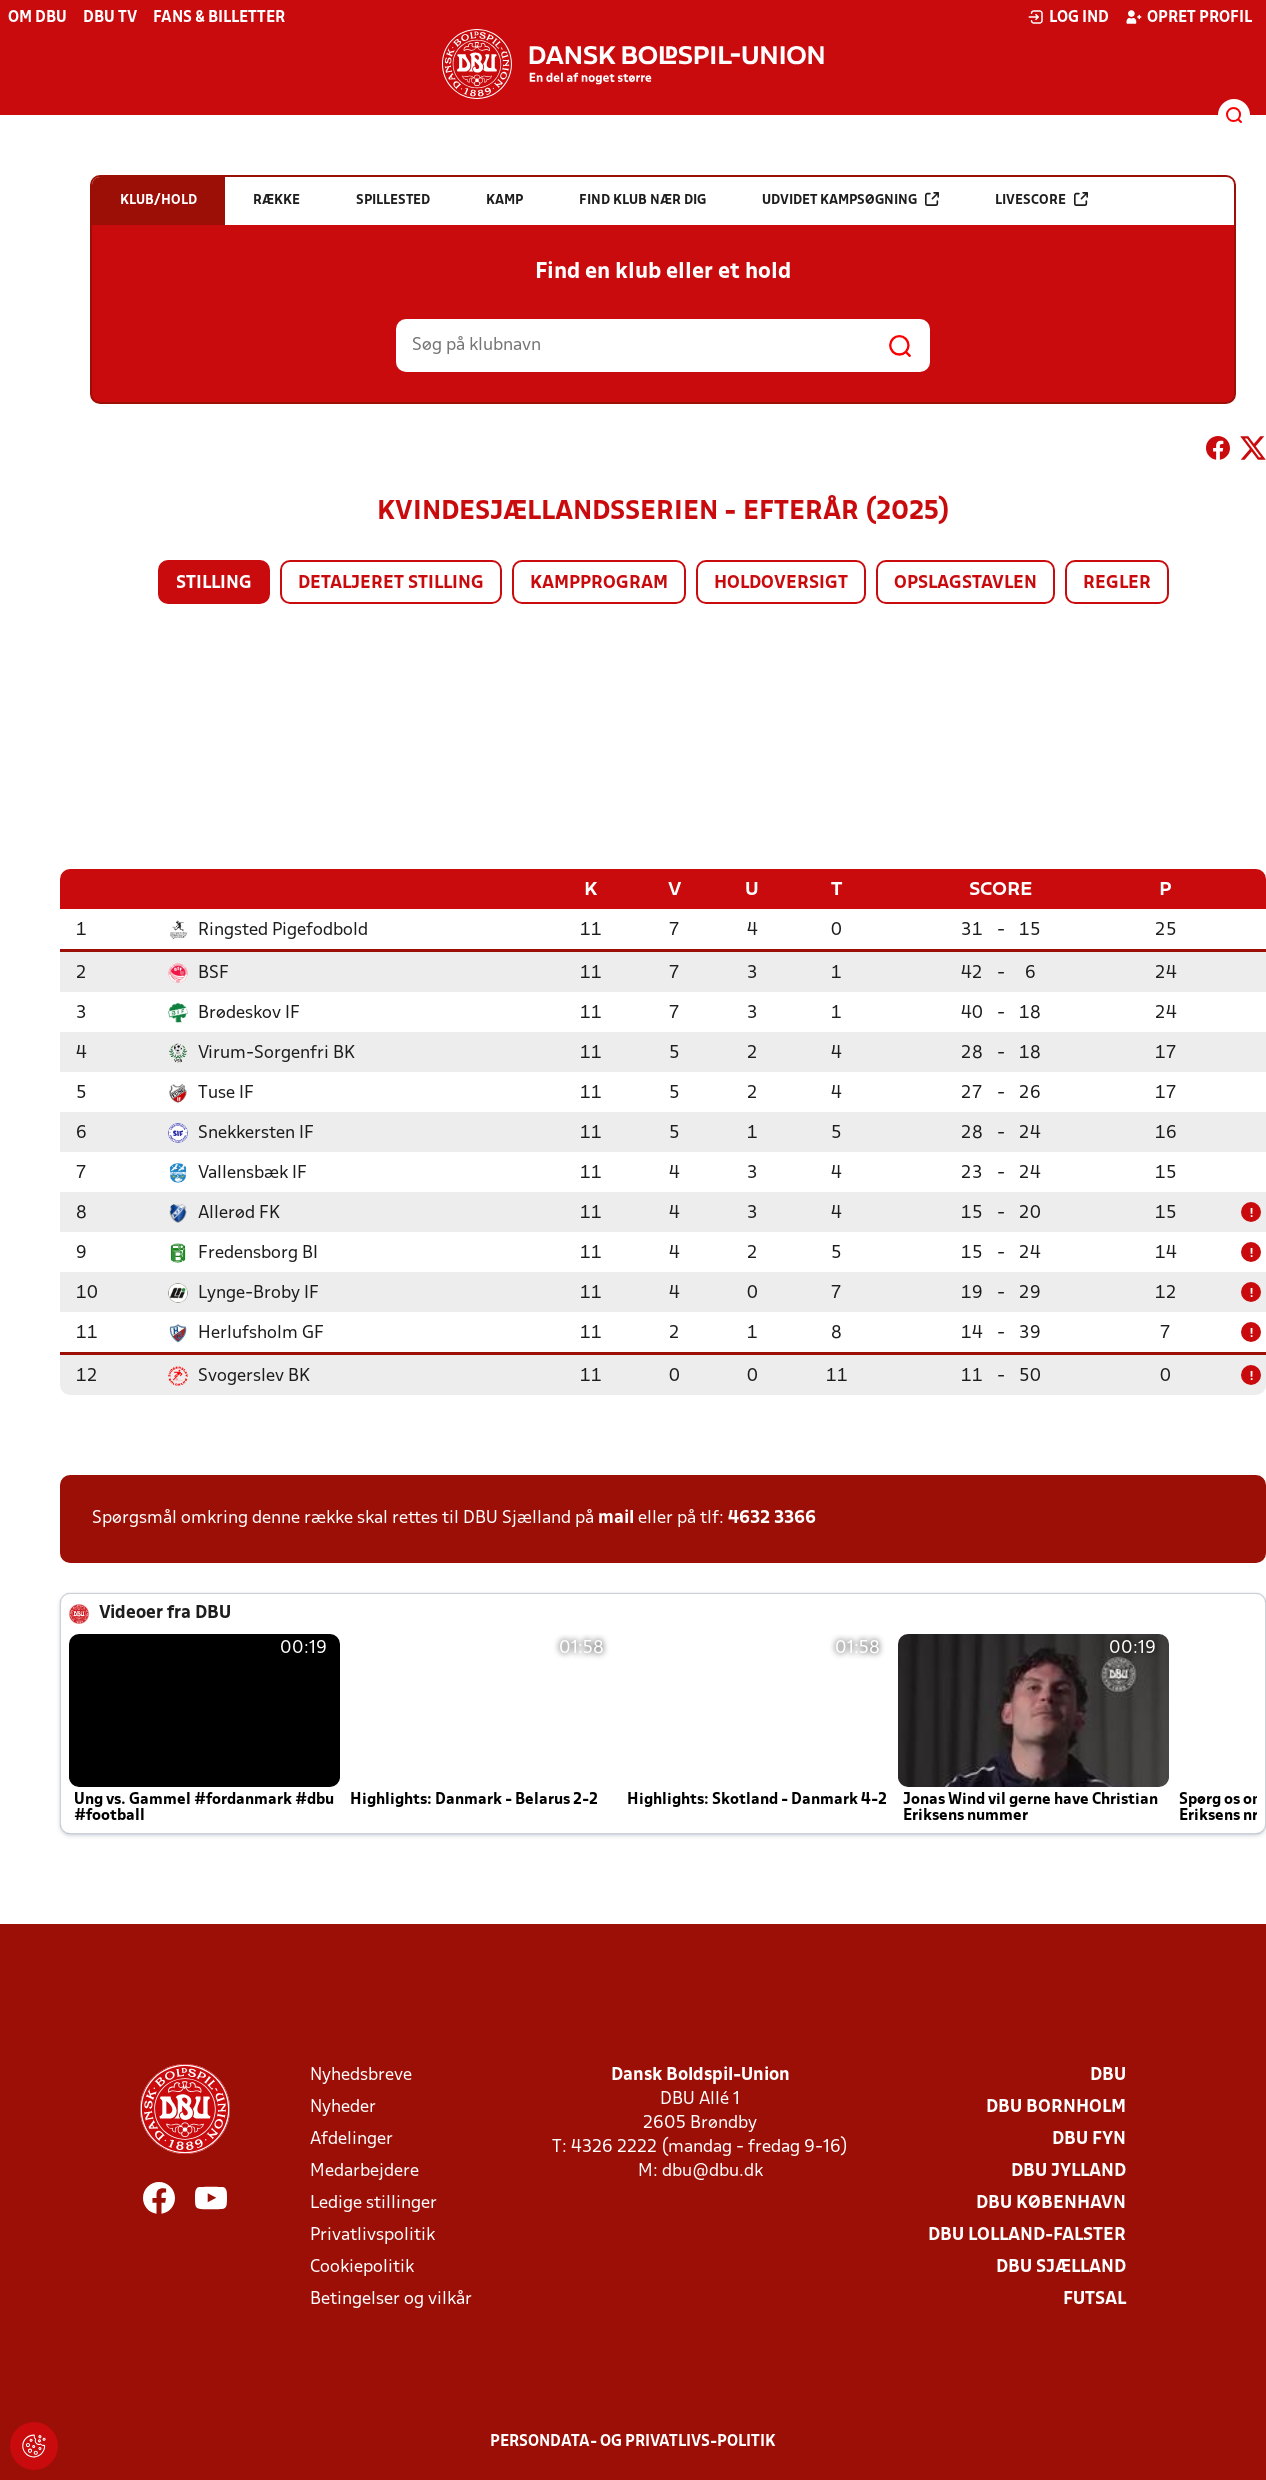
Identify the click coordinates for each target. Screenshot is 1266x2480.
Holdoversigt (781, 583)
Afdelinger (351, 2138)
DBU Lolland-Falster (1027, 2234)
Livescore (1041, 199)
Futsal (1094, 2298)
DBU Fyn (1089, 2138)
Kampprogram (599, 583)
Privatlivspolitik (372, 2234)
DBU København (1051, 2202)
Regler (1117, 583)
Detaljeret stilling (391, 583)
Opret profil (1188, 17)
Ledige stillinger (373, 2202)
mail (616, 1517)
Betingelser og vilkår (391, 2298)
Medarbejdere (364, 2170)
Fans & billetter (219, 18)
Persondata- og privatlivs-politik (633, 2441)
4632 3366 (772, 1517)
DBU (1108, 2074)
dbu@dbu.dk (712, 2170)
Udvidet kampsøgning (850, 199)
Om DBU (37, 18)
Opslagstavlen (965, 583)
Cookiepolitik (362, 2266)
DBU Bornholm (1056, 2106)
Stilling (214, 583)
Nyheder (343, 2106)
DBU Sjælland (1061, 2266)
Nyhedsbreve (361, 2074)
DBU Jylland (1068, 2170)
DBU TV (110, 18)
